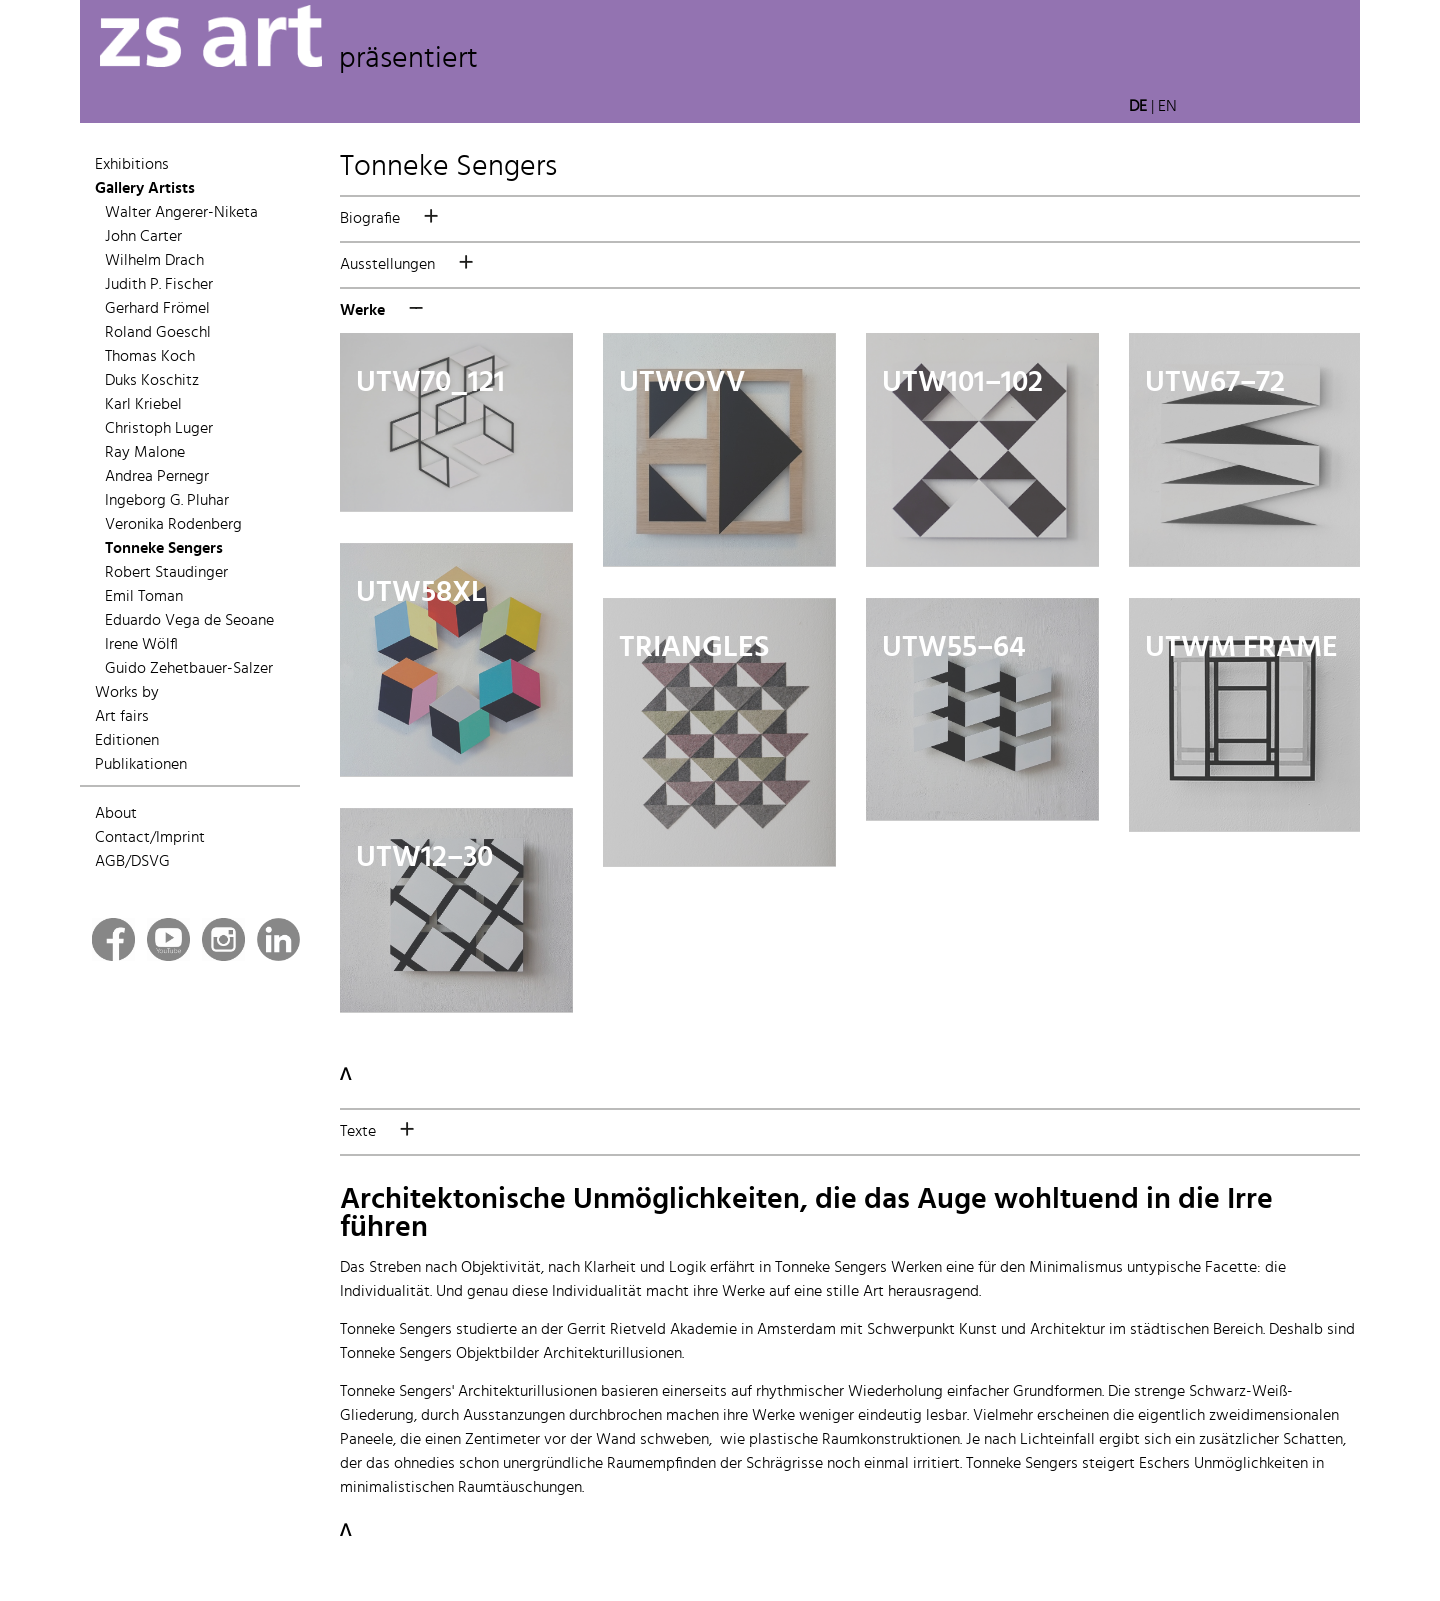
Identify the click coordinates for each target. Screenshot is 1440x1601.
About (116, 814)
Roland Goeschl (158, 333)
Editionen (127, 741)
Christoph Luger (159, 429)
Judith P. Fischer (159, 285)
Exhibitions (132, 165)
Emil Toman (144, 597)
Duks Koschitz (152, 381)
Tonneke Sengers (164, 549)
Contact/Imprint (150, 838)
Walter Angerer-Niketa (181, 213)
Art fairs (122, 717)
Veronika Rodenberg (173, 525)
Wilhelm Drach (154, 261)
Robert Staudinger (166, 573)
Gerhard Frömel (157, 309)
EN (1167, 107)
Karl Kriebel (143, 405)
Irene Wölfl (141, 645)
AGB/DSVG (132, 862)
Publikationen (141, 765)
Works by (127, 693)
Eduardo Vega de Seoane (189, 621)
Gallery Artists (145, 189)
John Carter (143, 237)
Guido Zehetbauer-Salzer (189, 669)
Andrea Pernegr (157, 477)
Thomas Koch (150, 357)
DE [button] (1138, 107)
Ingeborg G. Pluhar (167, 501)
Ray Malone (145, 453)
